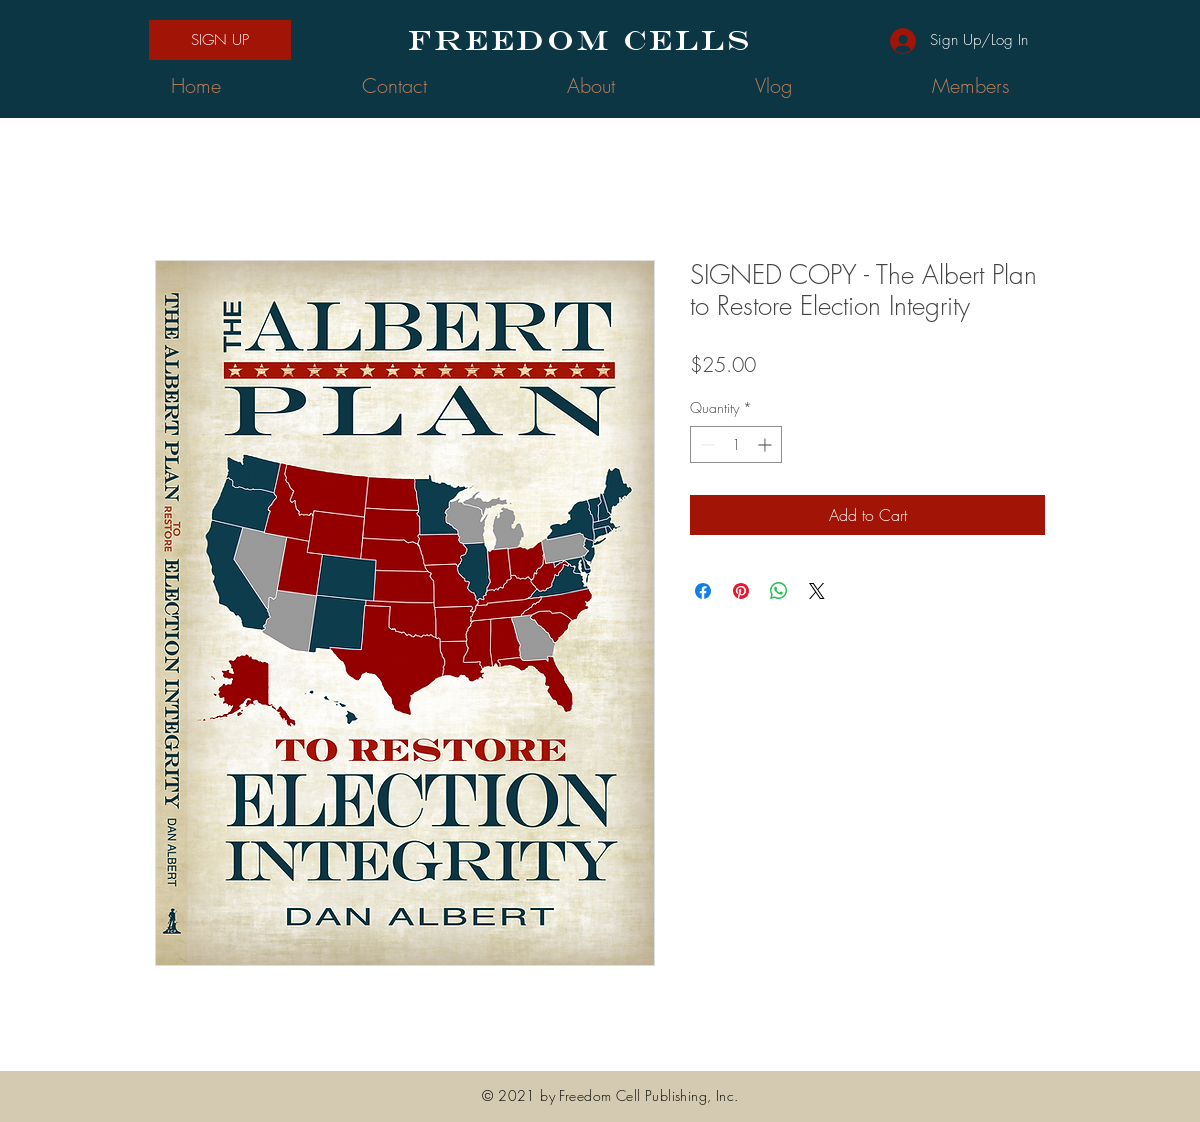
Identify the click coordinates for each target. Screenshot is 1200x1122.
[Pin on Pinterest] (741, 591)
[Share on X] (817, 591)
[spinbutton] (736, 444)
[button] (220, 40)
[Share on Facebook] (703, 591)
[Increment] (766, 444)
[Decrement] (705, 444)
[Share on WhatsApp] (779, 591)
